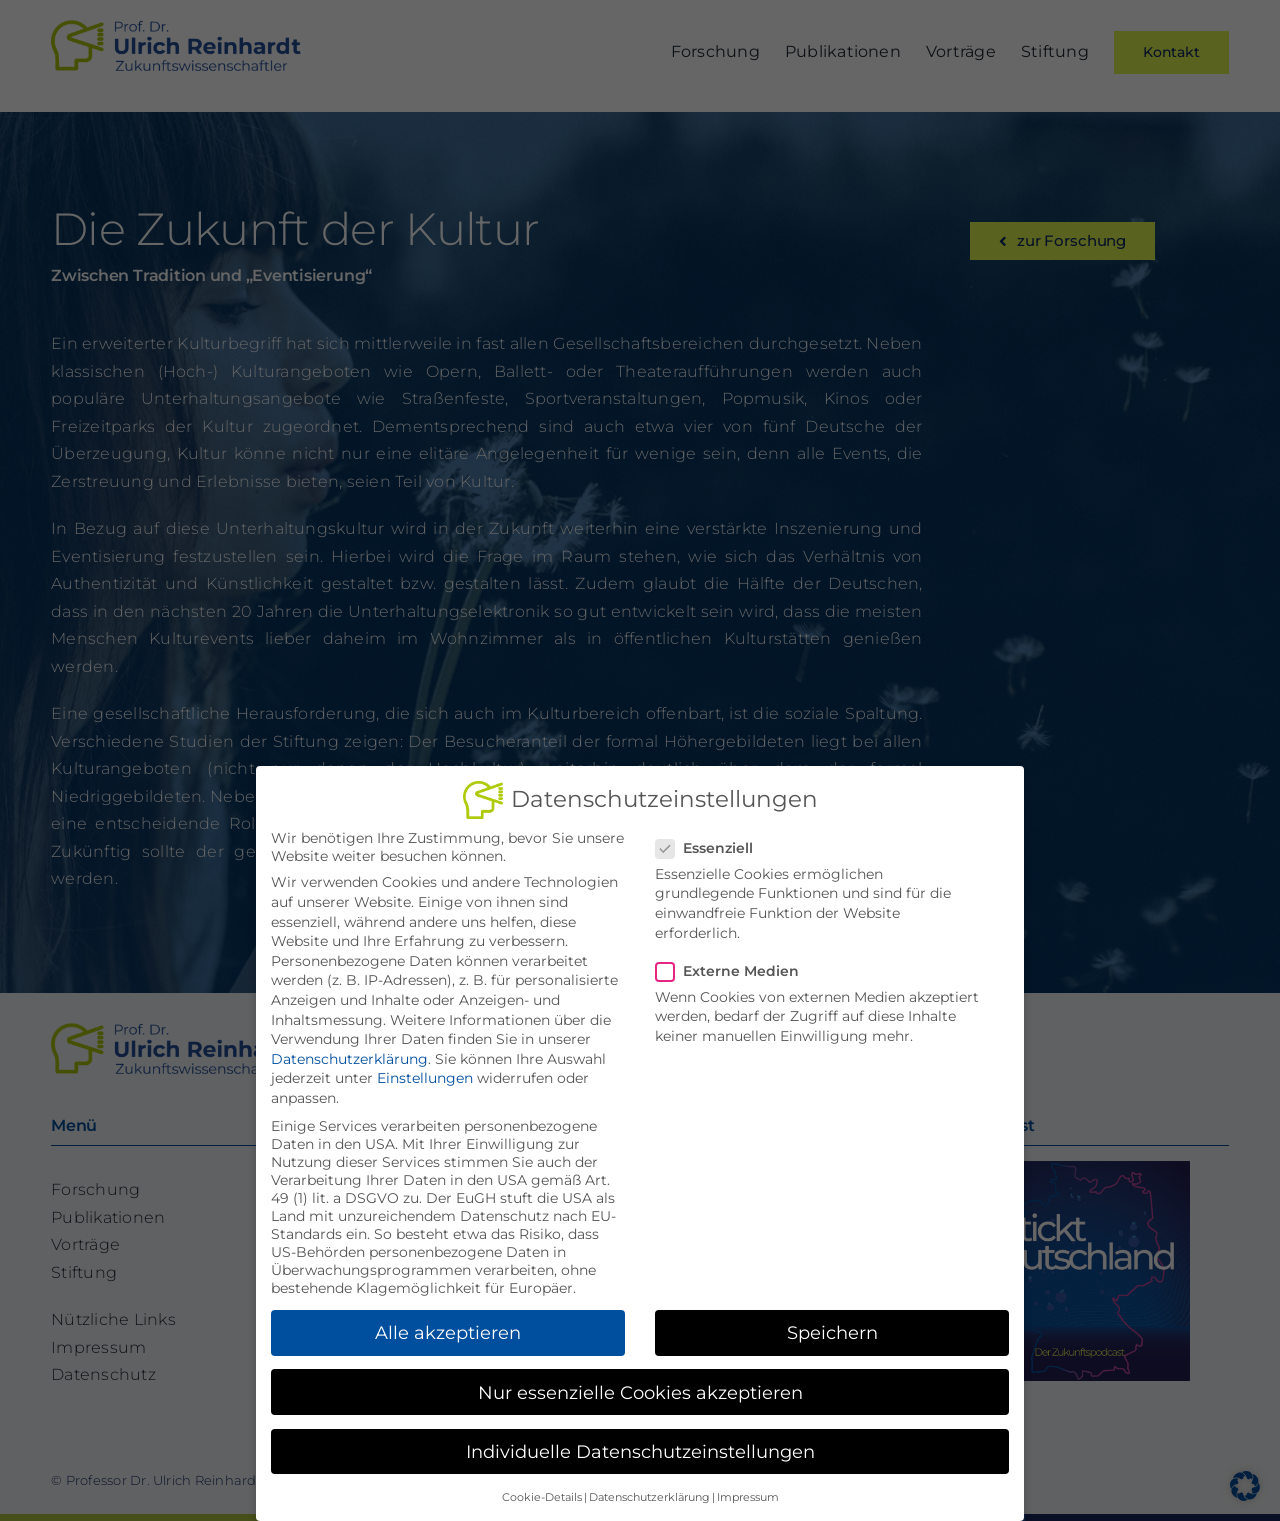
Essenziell (712, 842)
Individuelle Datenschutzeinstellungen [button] (640, 1445)
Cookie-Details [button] (542, 1491)
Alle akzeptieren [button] (448, 1326)
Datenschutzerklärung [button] (649, 1491)
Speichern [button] (832, 1326)
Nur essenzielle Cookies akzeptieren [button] (640, 1386)
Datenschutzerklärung (349, 1053)
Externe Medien (735, 965)
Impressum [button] (748, 1491)
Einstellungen (425, 1072)
